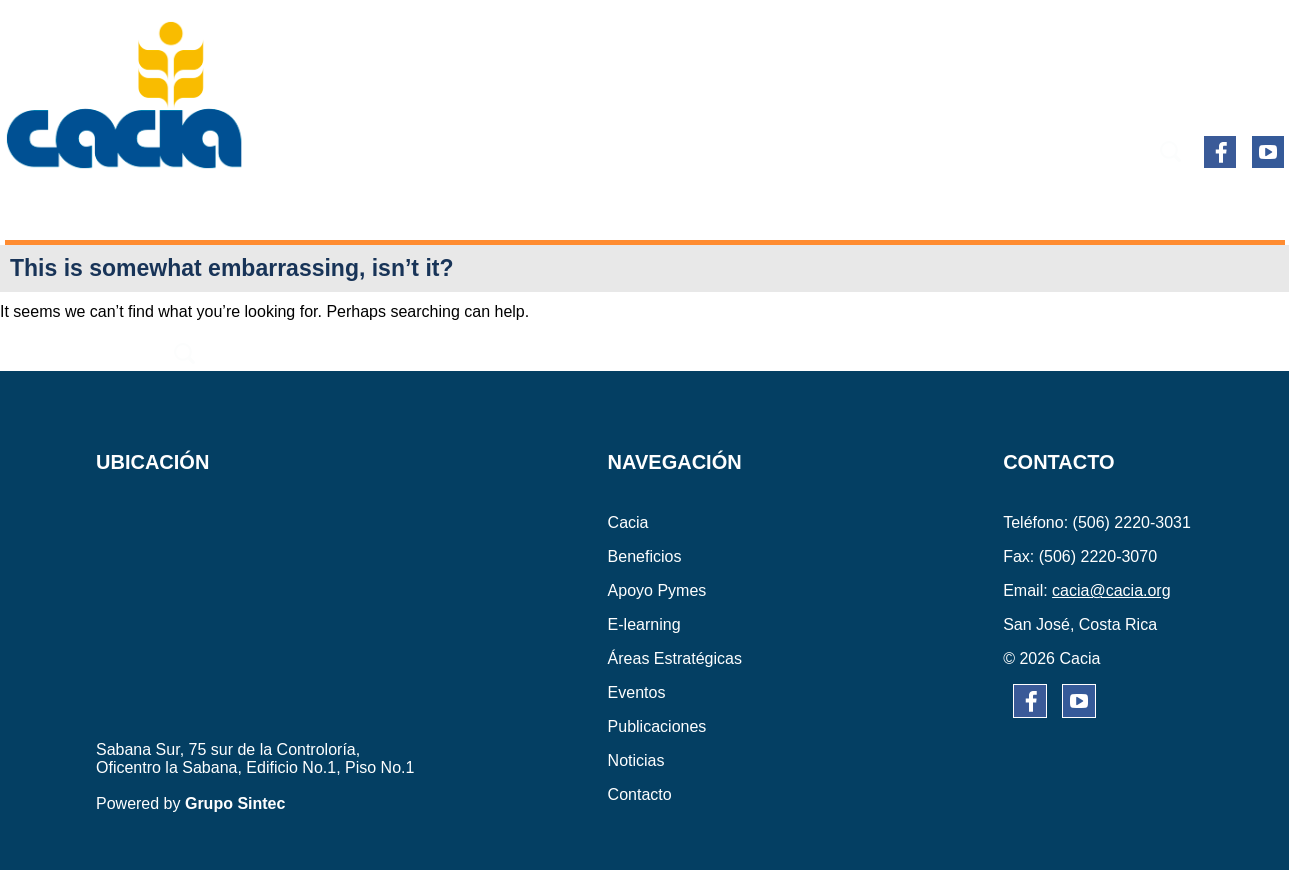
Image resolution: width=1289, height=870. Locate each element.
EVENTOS (805, 207)
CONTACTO (1200, 207)
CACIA (69, 207)
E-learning (465, 207)
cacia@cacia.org (1111, 590)
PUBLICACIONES (944, 207)
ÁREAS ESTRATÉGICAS (640, 207)
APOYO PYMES (320, 207)
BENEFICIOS (177, 207)
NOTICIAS (1083, 207)
